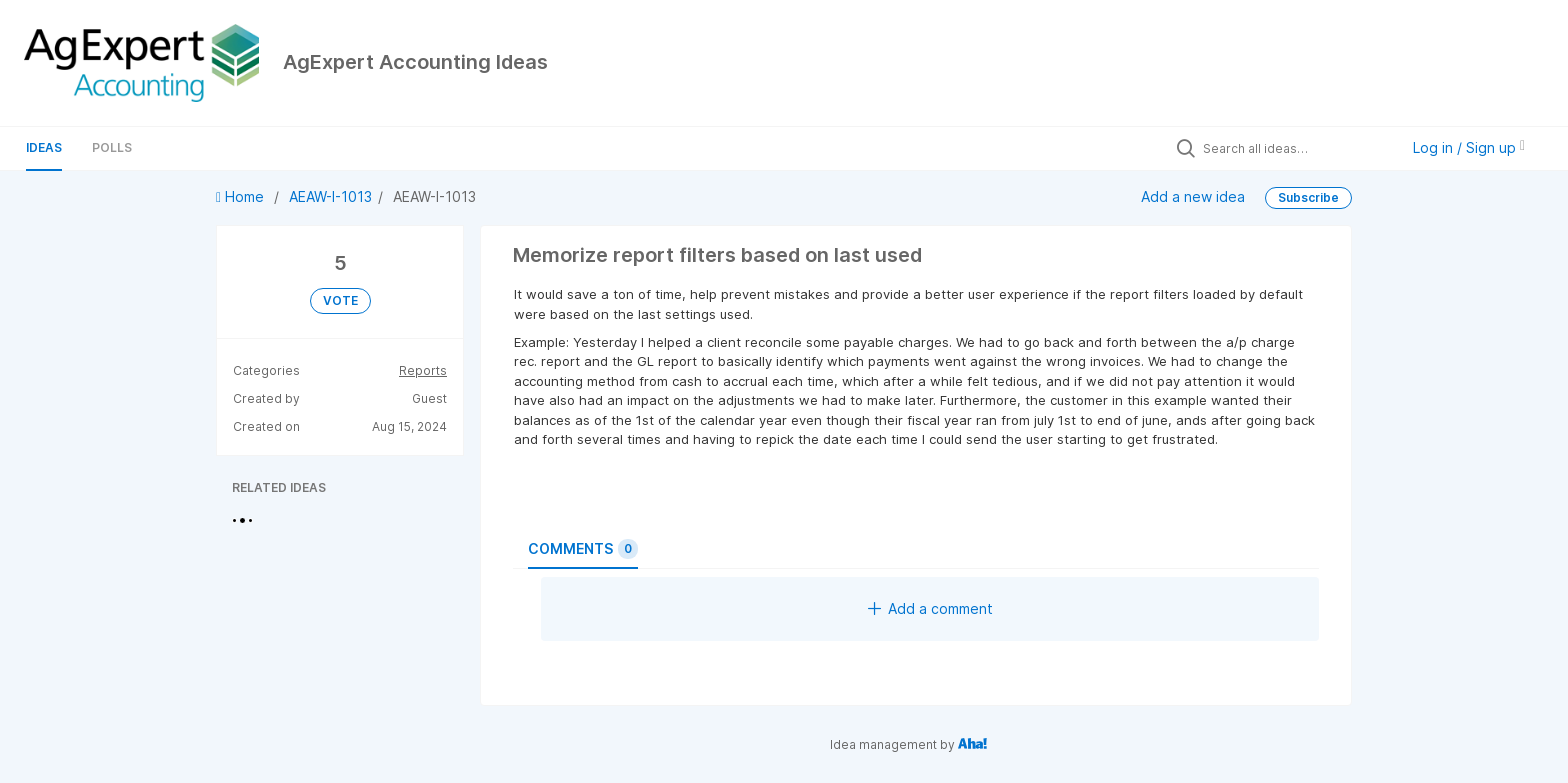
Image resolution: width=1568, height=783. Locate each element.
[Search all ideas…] (1296, 148)
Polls (112, 147)
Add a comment (930, 608)
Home (242, 196)
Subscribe (1308, 197)
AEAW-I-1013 (330, 196)
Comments (583, 549)
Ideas (44, 147)
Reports (423, 370)
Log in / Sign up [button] (1469, 147)
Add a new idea (1193, 195)
